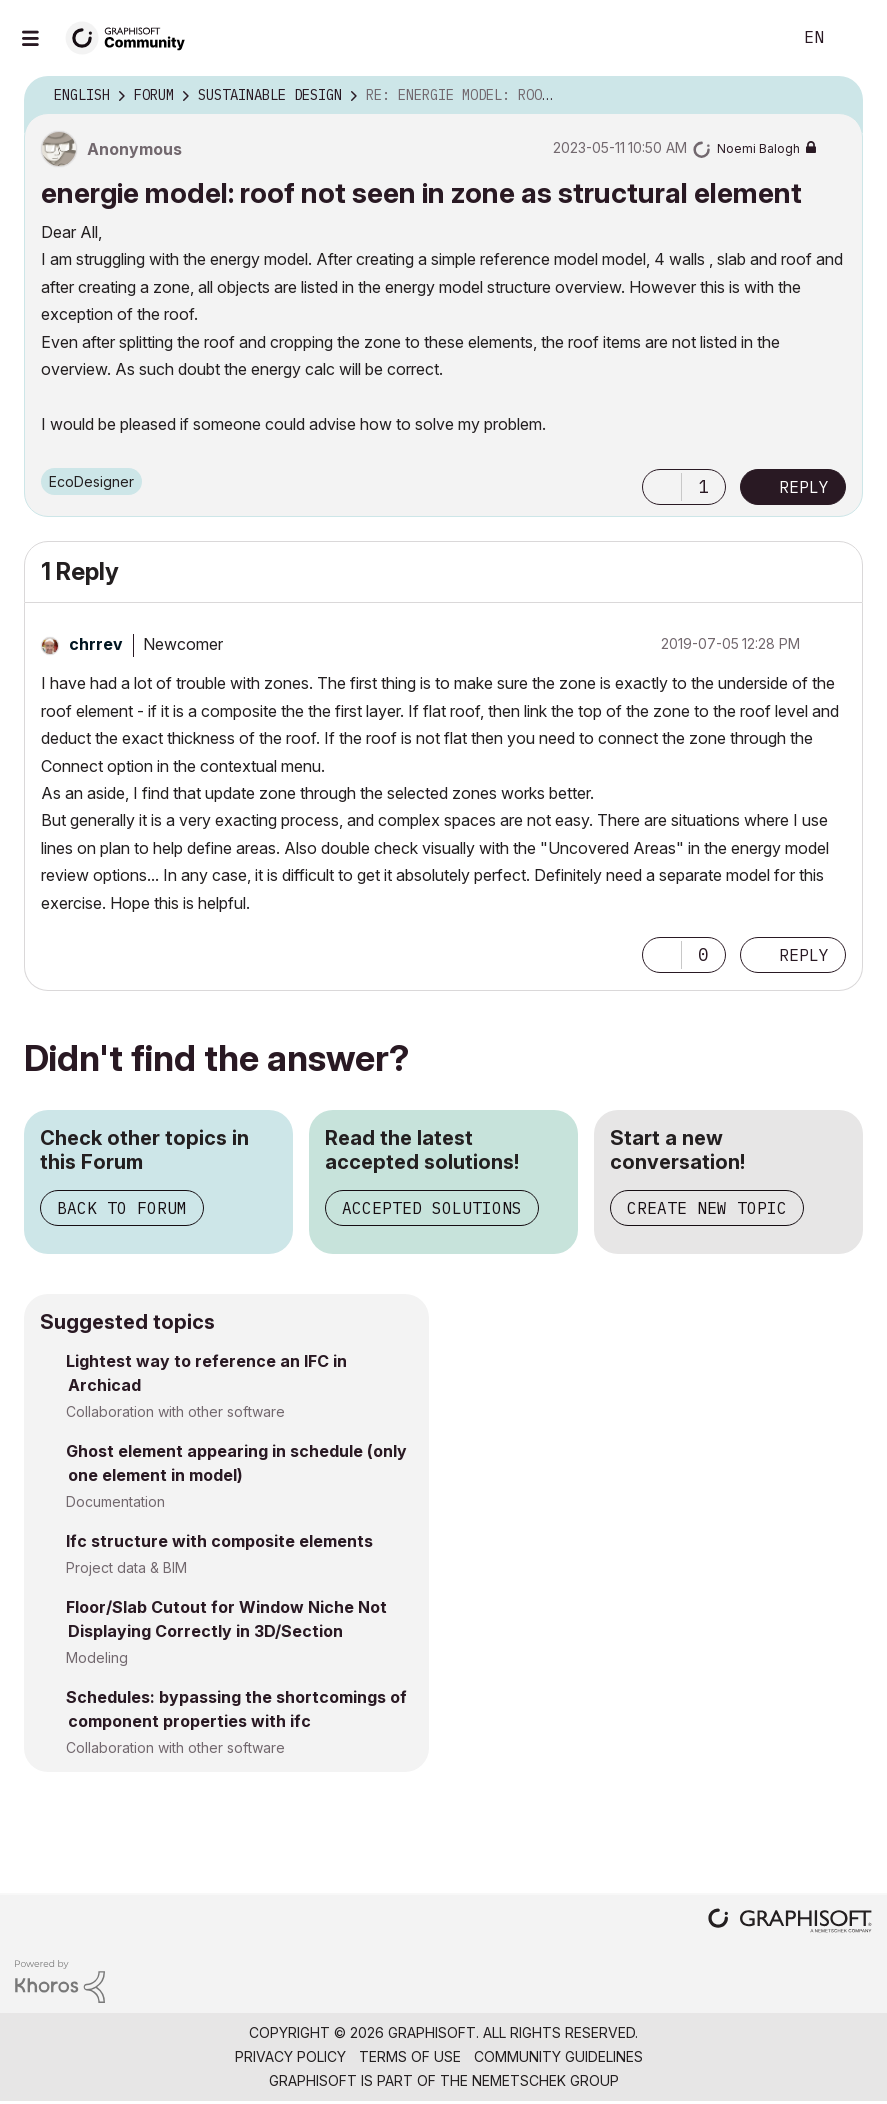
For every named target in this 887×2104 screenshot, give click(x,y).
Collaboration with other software (175, 1411)
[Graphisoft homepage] (790, 1922)
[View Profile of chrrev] (96, 644)
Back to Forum (122, 1208)
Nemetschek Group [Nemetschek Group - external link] (545, 2080)
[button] (662, 487)
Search (754, 38)
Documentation (115, 1501)
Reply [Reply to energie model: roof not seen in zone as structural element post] (804, 487)
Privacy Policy (290, 2056)
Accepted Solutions (432, 1208)
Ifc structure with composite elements (219, 1541)
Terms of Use (410, 2056)
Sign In (855, 38)
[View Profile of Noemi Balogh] (758, 148)
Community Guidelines (558, 2056)
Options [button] (835, 96)
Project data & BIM (126, 1567)
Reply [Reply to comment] (804, 955)
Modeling (97, 1657)
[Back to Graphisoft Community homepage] (132, 36)
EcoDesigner (91, 481)
